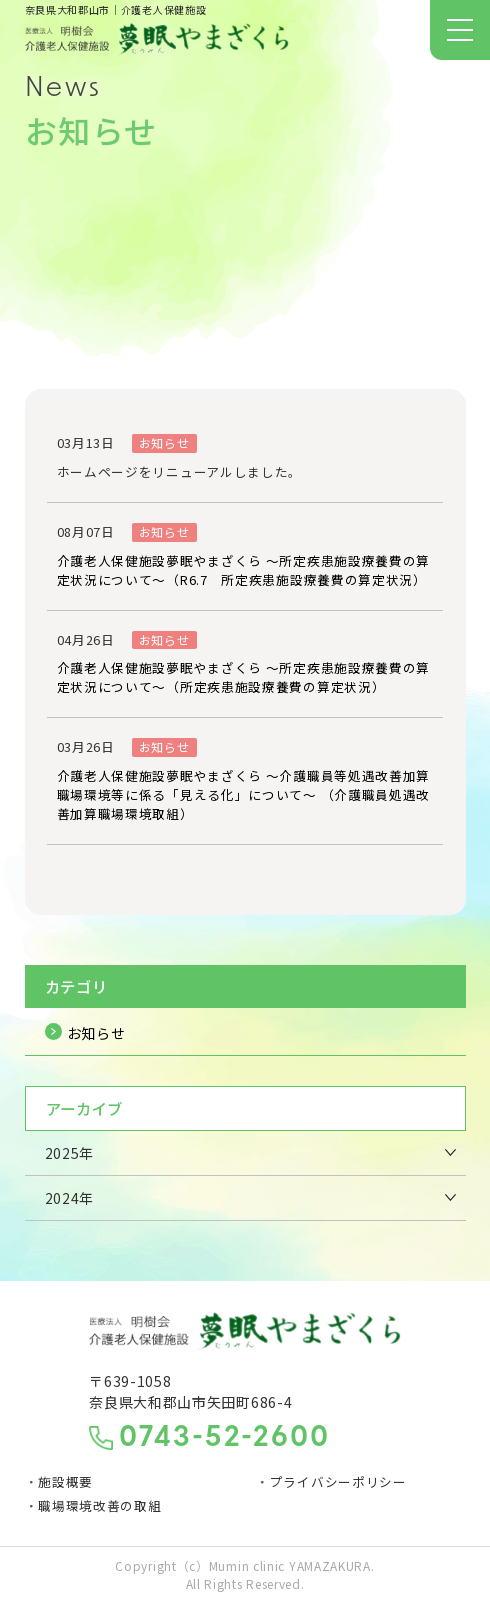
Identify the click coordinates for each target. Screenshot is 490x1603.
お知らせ (96, 1033)
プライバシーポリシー (338, 1481)
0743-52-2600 (224, 1439)
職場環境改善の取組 (99, 1505)
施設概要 (65, 1481)
